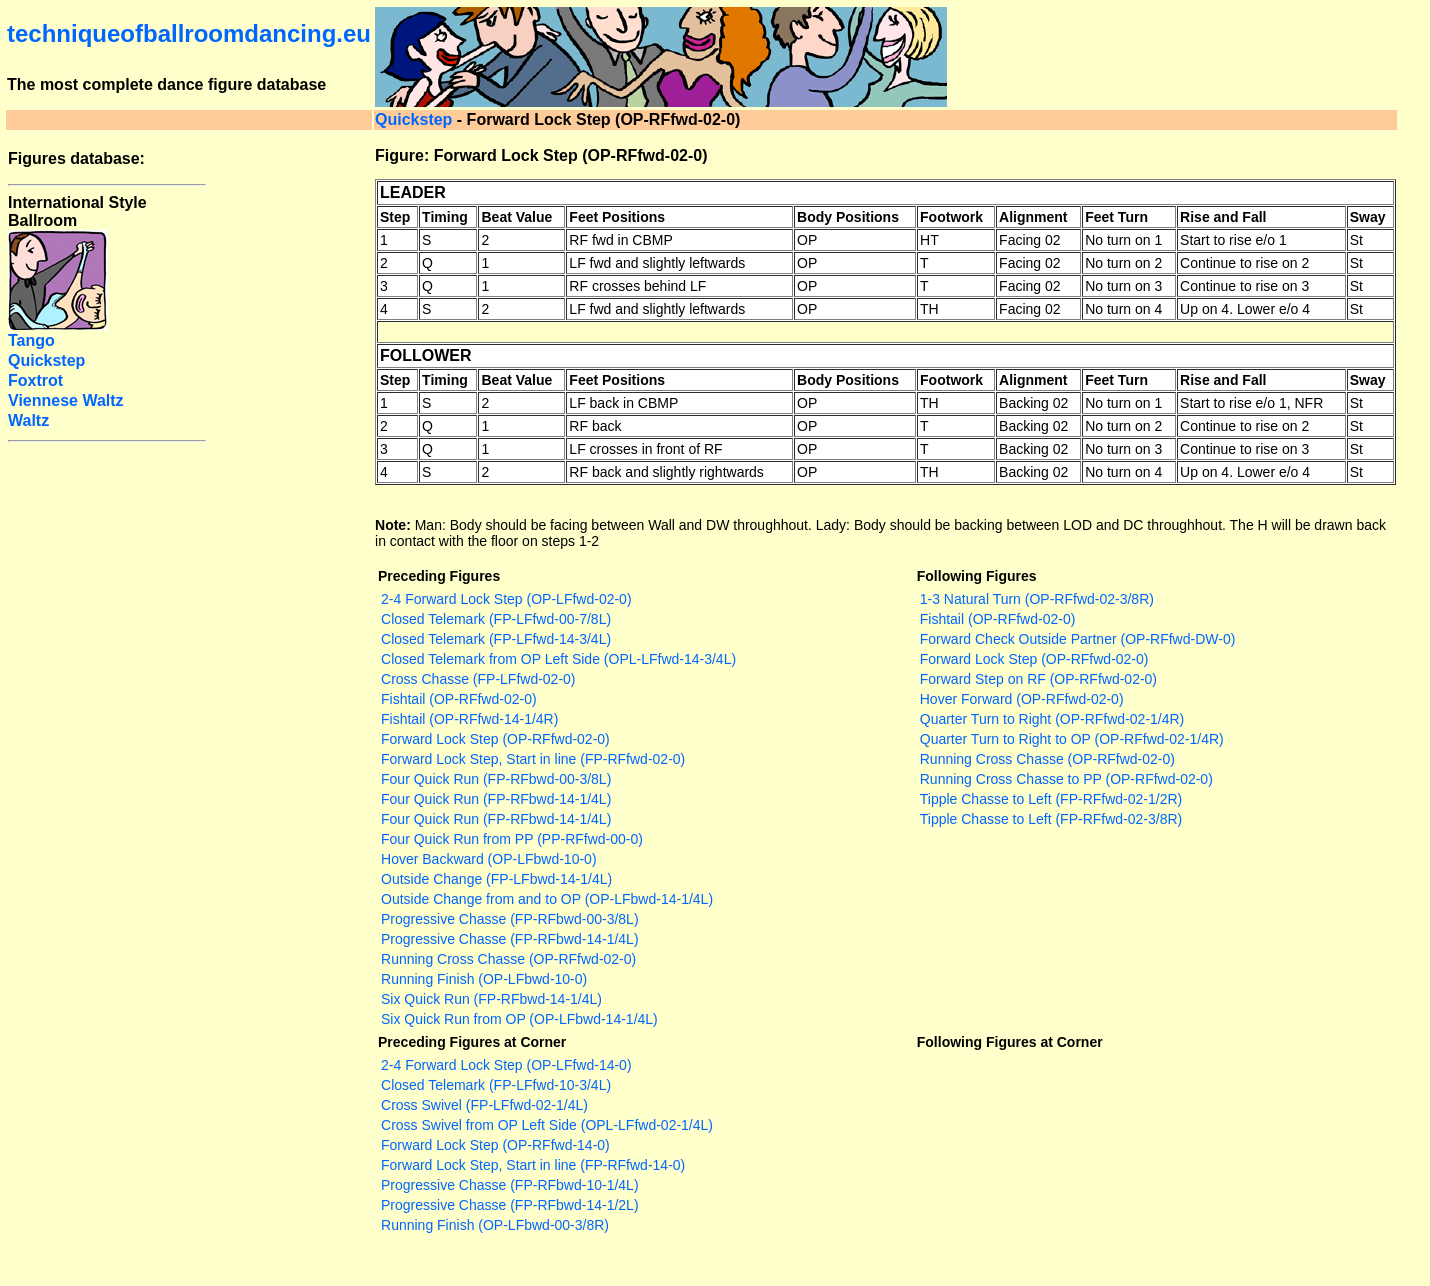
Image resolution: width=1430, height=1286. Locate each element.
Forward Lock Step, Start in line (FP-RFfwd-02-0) (533, 759)
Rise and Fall (1223, 217)
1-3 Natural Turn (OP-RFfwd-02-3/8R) (1037, 599)
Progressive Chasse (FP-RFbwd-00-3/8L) (510, 919)
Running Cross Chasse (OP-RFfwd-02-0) (508, 959)
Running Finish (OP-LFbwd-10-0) (484, 979)
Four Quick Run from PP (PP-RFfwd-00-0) (512, 839)
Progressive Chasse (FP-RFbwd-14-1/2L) (510, 1205)
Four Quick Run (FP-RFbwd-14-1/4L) (496, 799)
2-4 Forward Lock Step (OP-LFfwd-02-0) (506, 599)
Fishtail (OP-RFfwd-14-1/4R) (469, 719)
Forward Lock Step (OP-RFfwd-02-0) (495, 739)
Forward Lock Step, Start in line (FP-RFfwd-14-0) (533, 1165)
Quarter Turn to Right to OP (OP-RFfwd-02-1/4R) (1072, 739)
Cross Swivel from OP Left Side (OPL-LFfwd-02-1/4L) (547, 1125)
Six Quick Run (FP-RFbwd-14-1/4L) (491, 999)
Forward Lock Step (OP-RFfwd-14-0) (495, 1145)
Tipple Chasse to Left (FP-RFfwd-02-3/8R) (1051, 819)
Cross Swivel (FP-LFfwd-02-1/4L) (484, 1105)
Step (395, 217)
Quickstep (413, 119)
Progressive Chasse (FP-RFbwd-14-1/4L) (510, 939)
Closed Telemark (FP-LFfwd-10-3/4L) (496, 1085)
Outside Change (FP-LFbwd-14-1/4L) (496, 879)
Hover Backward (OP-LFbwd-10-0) (489, 859)
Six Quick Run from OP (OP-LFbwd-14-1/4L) (519, 1019)
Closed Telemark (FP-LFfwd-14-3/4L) (496, 639)
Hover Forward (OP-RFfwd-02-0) (1022, 699)
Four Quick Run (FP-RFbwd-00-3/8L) (496, 779)
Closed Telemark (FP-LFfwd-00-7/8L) (496, 619)
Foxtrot (35, 380)
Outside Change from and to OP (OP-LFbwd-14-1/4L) (547, 899)
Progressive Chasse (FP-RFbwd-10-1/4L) (510, 1185)
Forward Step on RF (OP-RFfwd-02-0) (1038, 679)
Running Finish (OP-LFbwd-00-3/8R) (495, 1225)
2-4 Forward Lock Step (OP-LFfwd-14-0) (506, 1065)
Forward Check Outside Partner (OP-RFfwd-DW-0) (1078, 639)
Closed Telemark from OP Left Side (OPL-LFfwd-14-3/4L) (558, 659)
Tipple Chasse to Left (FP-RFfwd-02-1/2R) (1051, 799)
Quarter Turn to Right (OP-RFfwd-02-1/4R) (1052, 719)
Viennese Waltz (66, 400)
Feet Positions (617, 217)
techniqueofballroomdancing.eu (189, 33)
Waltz (28, 420)
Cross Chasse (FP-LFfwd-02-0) (478, 679)
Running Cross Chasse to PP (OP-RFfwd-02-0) (1066, 779)
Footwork (951, 217)
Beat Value (516, 217)
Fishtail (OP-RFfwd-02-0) (459, 699)
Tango (31, 340)
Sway (1368, 217)
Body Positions (848, 217)
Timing (445, 217)
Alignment (1033, 217)
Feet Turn (1116, 217)
